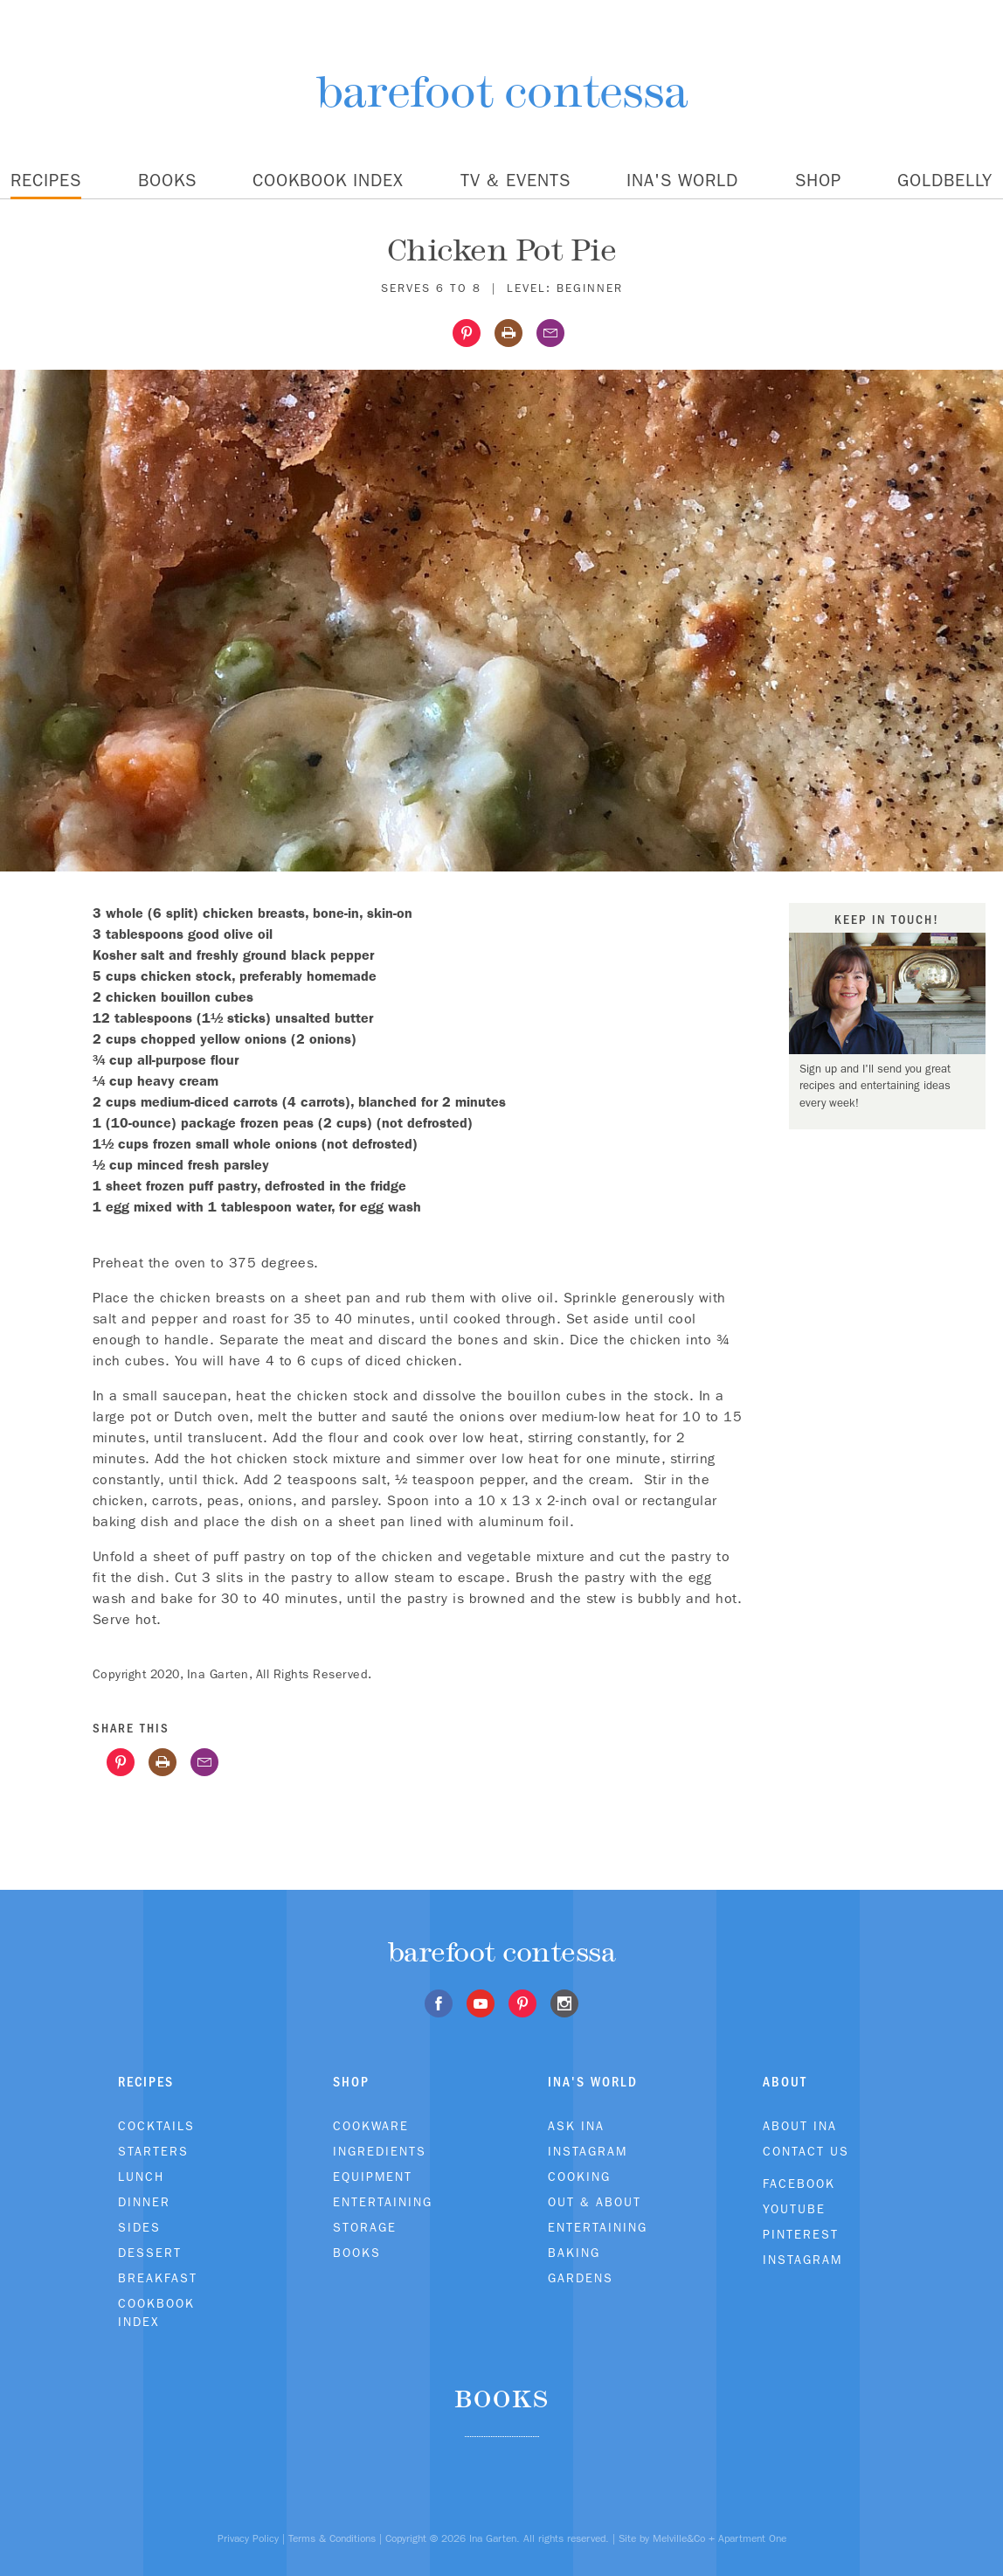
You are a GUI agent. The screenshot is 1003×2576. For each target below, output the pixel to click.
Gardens (580, 2278)
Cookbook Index (328, 180)
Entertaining (382, 2202)
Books (167, 180)
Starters (153, 2151)
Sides (139, 2227)
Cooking (579, 2176)
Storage (365, 2227)
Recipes (45, 180)
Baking (574, 2252)
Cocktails (156, 2126)
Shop (818, 180)
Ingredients (379, 2151)
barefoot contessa (502, 91)
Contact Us (806, 2151)
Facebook (799, 2183)
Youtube (794, 2209)
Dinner (144, 2202)
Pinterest (801, 2234)
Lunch (141, 2176)
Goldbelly (945, 180)
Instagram (587, 2151)
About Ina (800, 2126)
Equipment (372, 2176)
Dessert (150, 2252)
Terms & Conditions (332, 2538)
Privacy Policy (248, 2538)
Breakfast (157, 2278)
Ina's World (682, 180)
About (785, 2081)
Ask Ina (576, 2126)
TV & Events (515, 180)
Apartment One (752, 2538)
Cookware (371, 2126)
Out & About (594, 2202)
